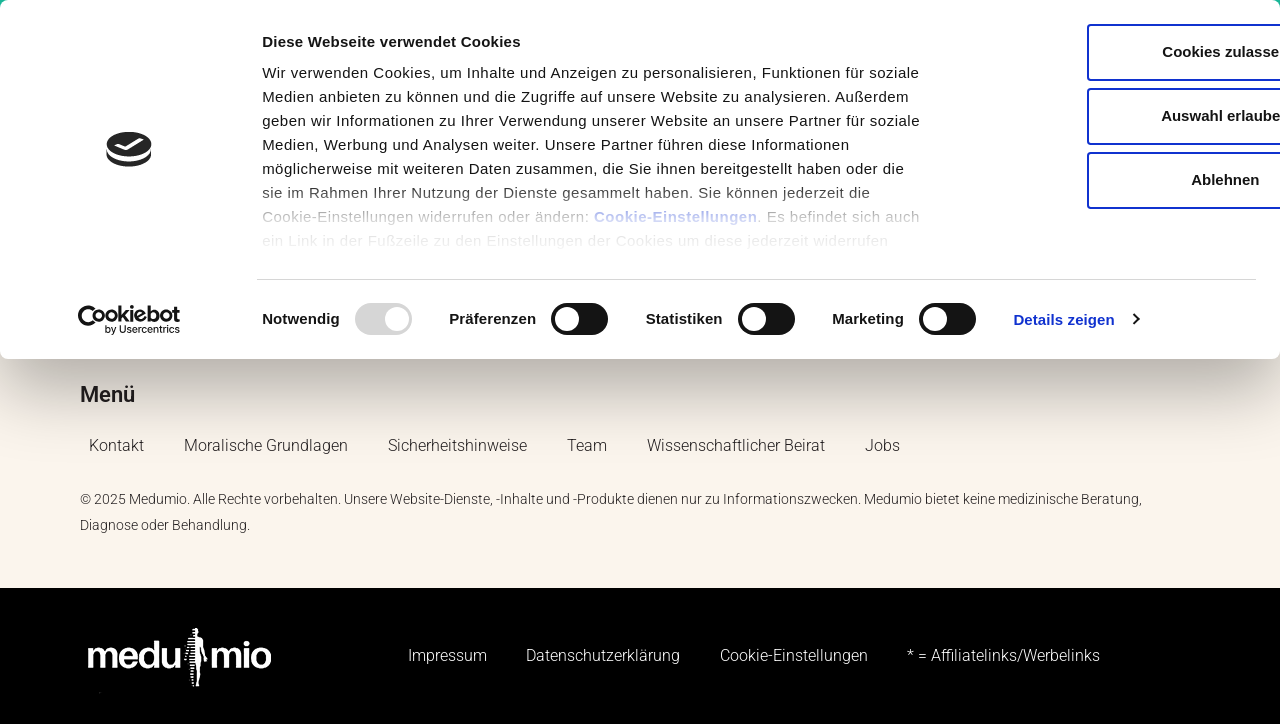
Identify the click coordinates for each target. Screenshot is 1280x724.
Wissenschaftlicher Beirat (736, 446)
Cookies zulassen (1113, 51)
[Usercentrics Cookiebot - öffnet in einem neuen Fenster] (129, 320)
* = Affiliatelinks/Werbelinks (1004, 656)
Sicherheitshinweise (457, 446)
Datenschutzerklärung (603, 656)
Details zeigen (1063, 319)
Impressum (446, 656)
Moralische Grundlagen (266, 446)
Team (587, 446)
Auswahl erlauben (1113, 115)
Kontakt (116, 446)
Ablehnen (1113, 179)
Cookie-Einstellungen (675, 216)
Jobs (882, 446)
